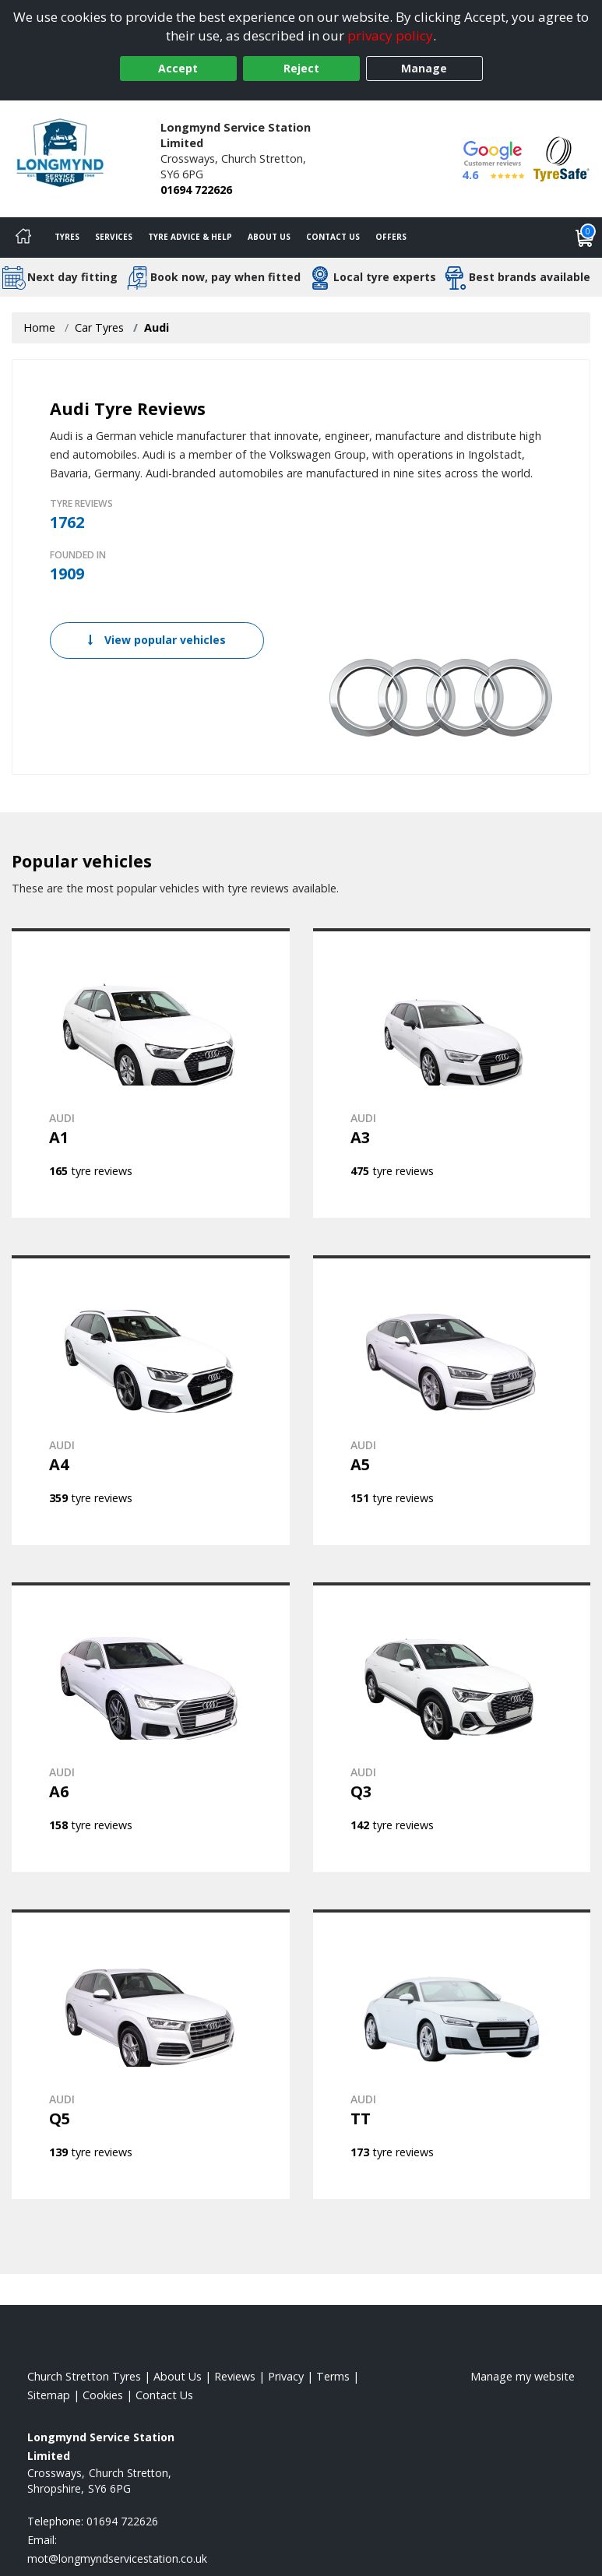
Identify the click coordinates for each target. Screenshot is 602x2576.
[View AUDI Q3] (452, 1727)
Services (113, 236)
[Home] (23, 237)
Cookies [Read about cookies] (103, 2395)
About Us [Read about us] (177, 2376)
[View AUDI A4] (151, 1400)
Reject (301, 68)
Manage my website (522, 2376)
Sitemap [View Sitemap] (48, 2395)
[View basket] (585, 237)
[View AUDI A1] (151, 1073)
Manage (424, 68)
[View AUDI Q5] (151, 2054)
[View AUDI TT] (452, 2054)
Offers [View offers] (391, 236)
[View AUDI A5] (452, 1400)
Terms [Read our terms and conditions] (333, 2376)
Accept (178, 68)
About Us (269, 236)
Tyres (67, 236)
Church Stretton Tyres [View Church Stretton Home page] (84, 2376)
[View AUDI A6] (151, 1727)
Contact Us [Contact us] (333, 236)
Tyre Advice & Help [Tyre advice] (190, 236)
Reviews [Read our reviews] (234, 2376)
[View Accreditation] (561, 157)
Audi (156, 327)
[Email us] (117, 2558)
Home (39, 327)
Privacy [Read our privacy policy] (286, 2376)
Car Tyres (99, 327)
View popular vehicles (157, 639)
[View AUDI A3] (452, 1073)
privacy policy (390, 35)
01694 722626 (196, 189)
